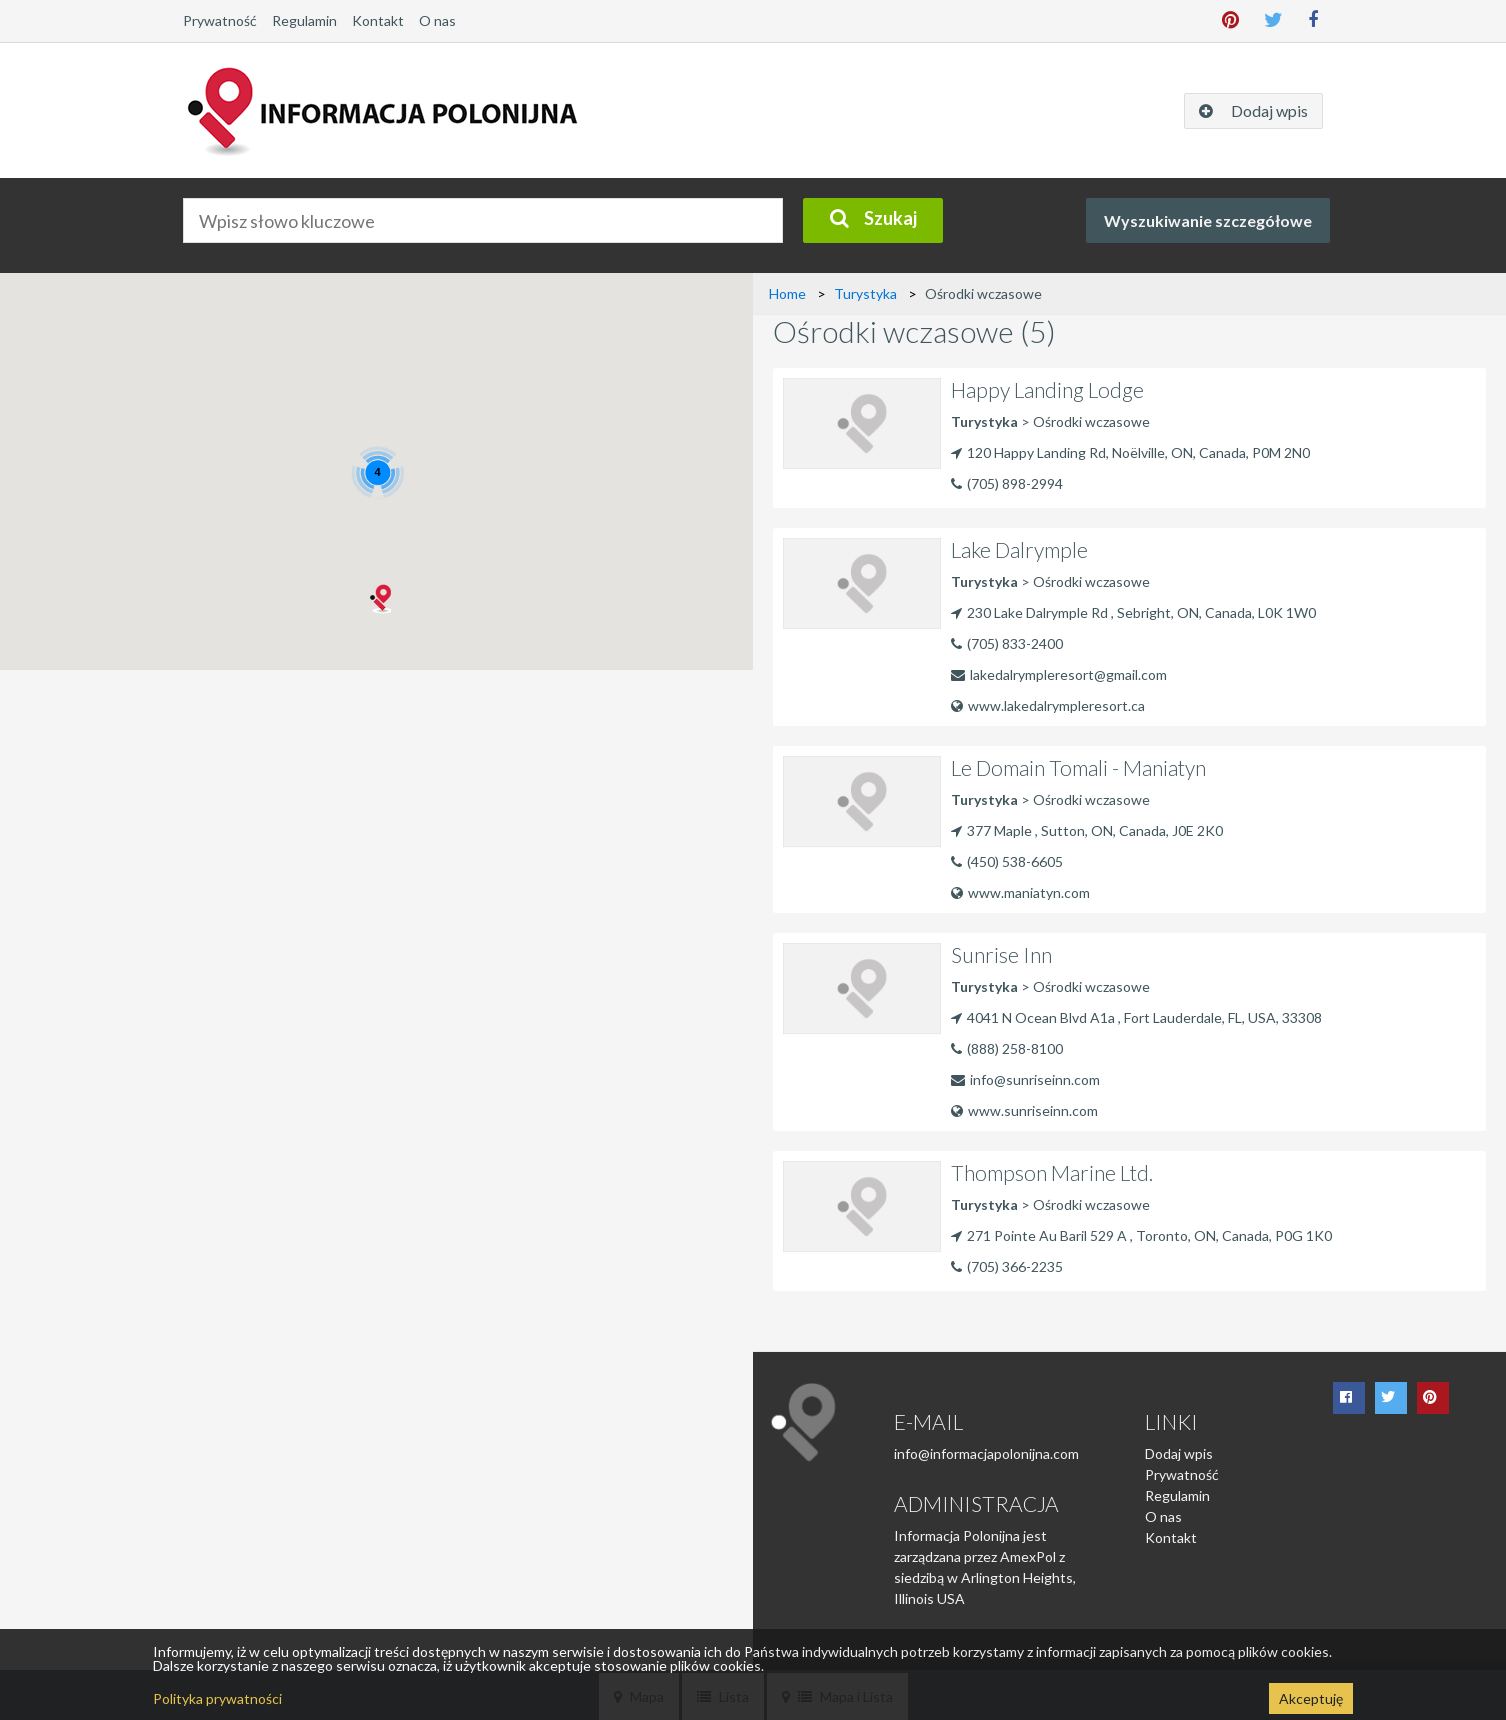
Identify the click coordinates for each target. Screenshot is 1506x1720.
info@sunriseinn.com (1035, 1079)
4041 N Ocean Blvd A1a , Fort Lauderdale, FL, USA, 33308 (1136, 1017)
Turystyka (865, 293)
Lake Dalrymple (1019, 549)
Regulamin (304, 20)
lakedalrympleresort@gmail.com (1068, 674)
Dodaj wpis (1179, 1453)
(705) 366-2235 (1015, 1266)
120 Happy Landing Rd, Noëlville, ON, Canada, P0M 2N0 (1130, 452)
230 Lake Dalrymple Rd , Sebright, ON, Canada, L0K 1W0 (1133, 612)
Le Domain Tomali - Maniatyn (1078, 767)
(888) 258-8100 (1015, 1048)
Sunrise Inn (1001, 954)
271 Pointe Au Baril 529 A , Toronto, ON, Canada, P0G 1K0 (1141, 1235)
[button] (379, 599)
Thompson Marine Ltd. (1052, 1172)
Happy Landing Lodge (1047, 389)
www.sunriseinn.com (1024, 1110)
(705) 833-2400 (1015, 643)
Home (787, 293)
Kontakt (378, 20)
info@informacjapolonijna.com (986, 1453)
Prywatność (220, 20)
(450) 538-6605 (1015, 861)
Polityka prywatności (217, 1698)
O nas (437, 20)
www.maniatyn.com (1020, 892)
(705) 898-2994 (1015, 483)
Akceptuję (1311, 1698)
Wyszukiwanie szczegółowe (1208, 220)
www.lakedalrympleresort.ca (1048, 705)
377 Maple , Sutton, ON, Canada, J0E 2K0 (1087, 830)
